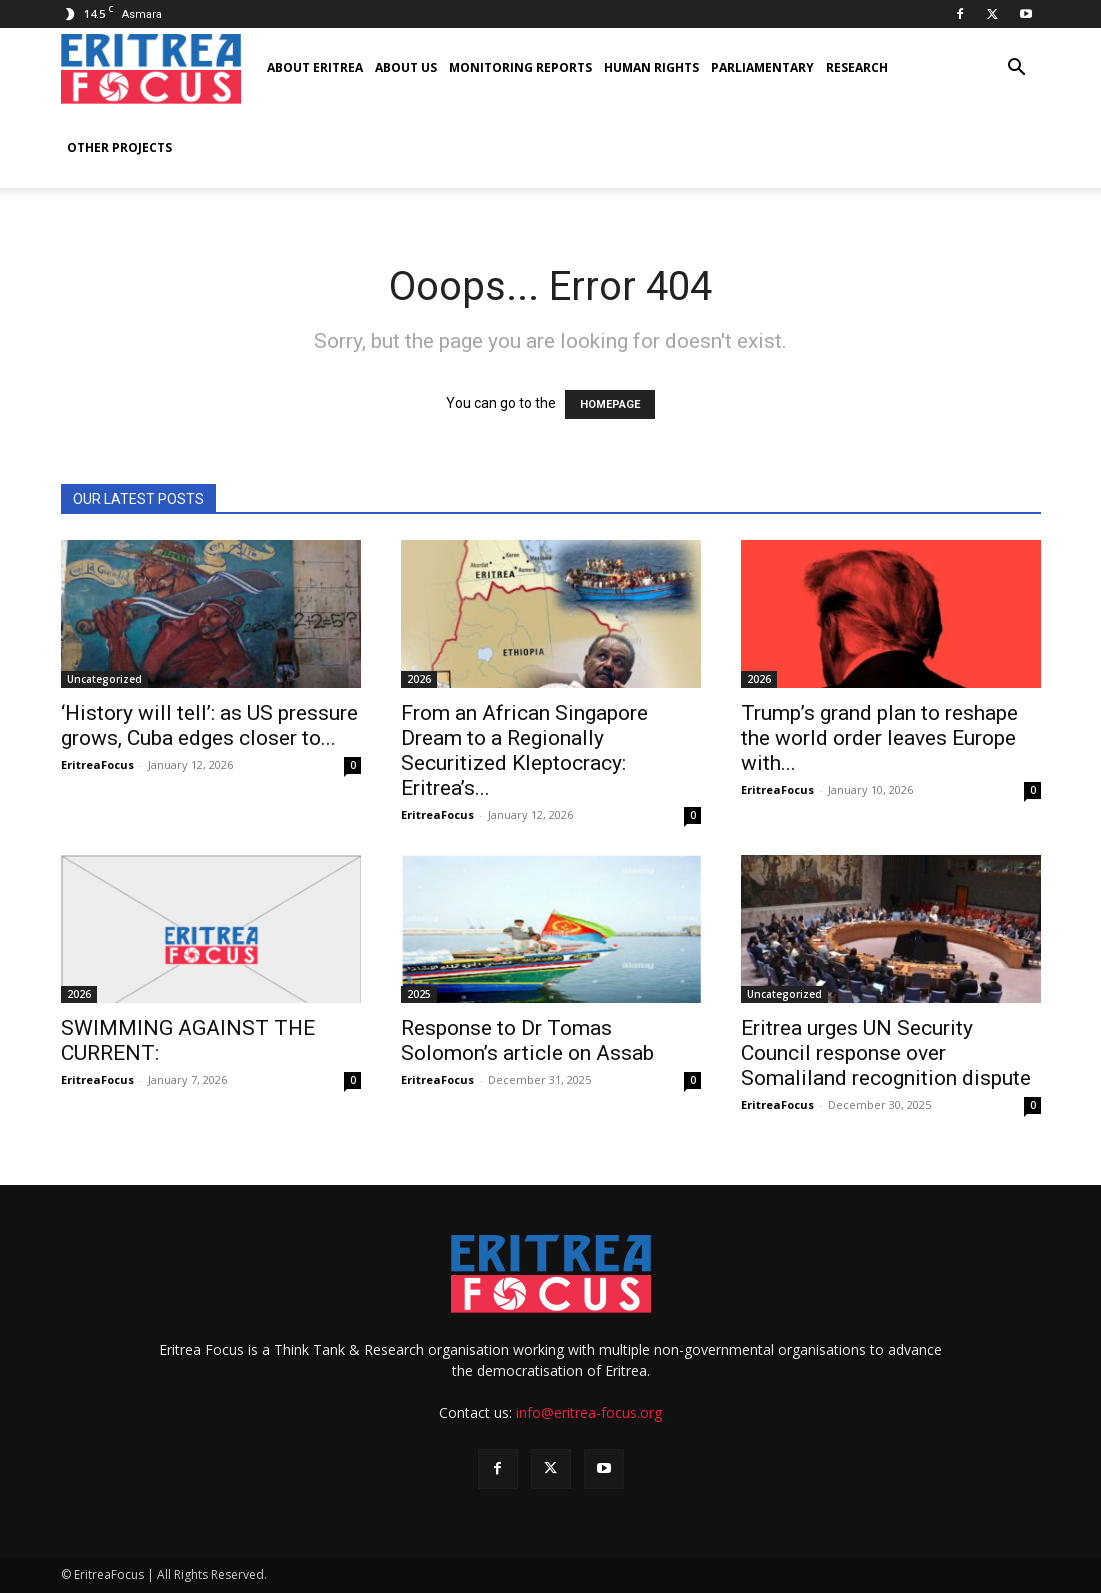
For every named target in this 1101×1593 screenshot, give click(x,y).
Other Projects (119, 147)
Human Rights (651, 67)
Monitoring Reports (520, 67)
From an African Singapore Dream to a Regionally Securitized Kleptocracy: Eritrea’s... (524, 750)
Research (857, 67)
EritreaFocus (97, 764)
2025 (419, 994)
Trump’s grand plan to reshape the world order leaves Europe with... (879, 738)
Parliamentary (762, 67)
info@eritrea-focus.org (589, 1412)
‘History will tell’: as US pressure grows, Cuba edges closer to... (209, 725)
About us (406, 67)
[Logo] (151, 68)
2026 (419, 679)
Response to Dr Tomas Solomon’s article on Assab (527, 1040)
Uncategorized (104, 679)
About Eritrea (315, 67)
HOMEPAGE (610, 404)
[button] (1017, 69)
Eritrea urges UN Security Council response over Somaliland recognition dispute (886, 1053)
